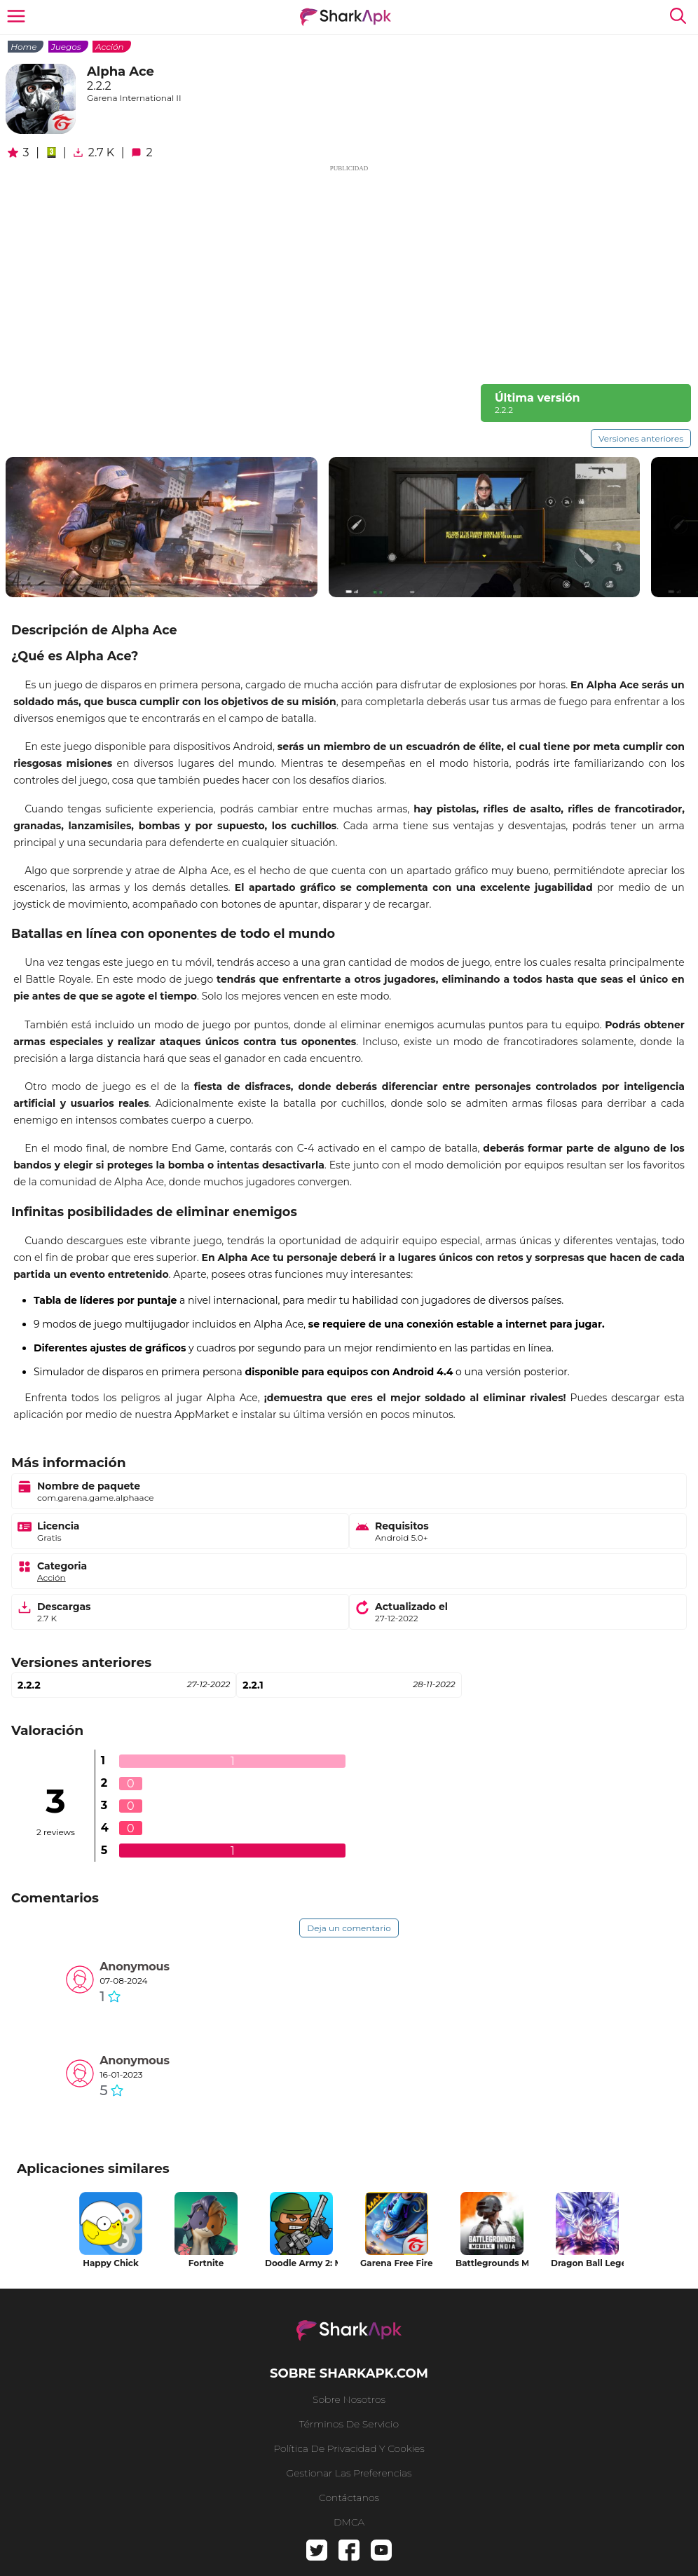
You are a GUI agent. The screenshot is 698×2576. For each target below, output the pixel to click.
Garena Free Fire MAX (396, 2263)
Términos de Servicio (349, 2424)
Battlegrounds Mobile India (492, 2263)
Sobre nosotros (349, 2399)
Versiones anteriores (640, 438)
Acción (109, 46)
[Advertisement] (349, 272)
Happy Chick (111, 2263)
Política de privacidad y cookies (349, 2448)
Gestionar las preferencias (349, 2473)
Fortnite (206, 2263)
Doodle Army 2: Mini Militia (301, 2263)
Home (23, 46)
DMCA (349, 2522)
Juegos (66, 46)
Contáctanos (349, 2497)
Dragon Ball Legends (587, 2263)
